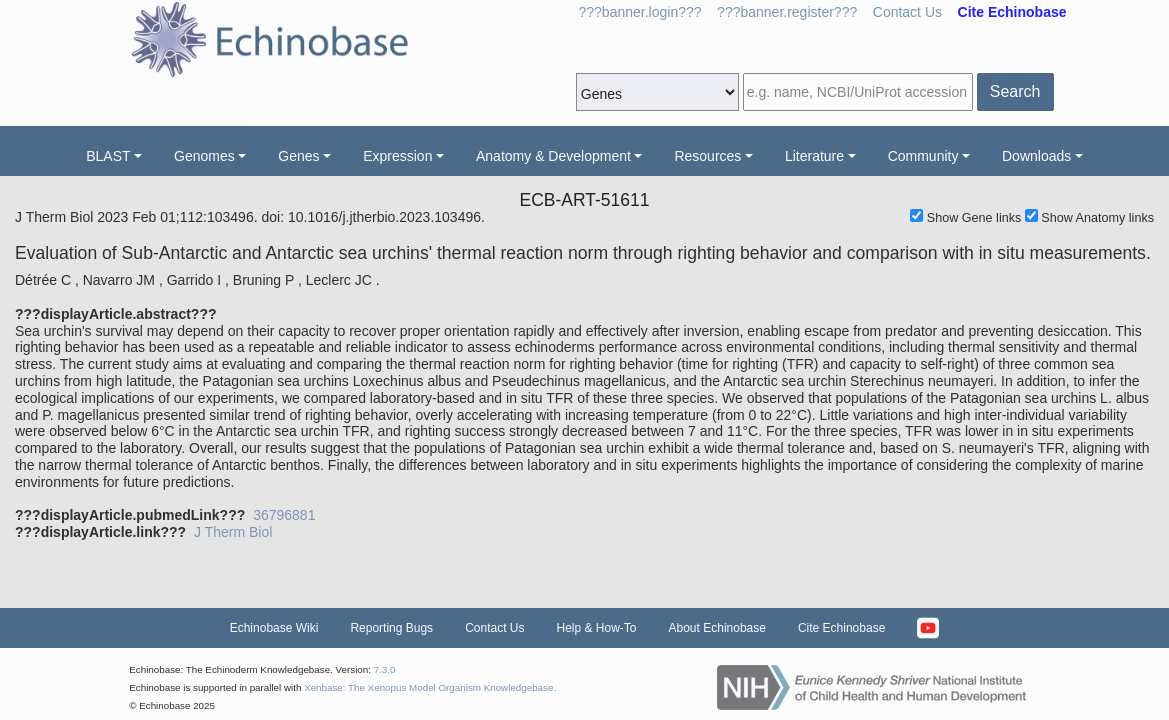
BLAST (108, 156)
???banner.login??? (640, 12)
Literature (814, 156)
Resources (707, 156)
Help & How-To (596, 628)
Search (1015, 91)
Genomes (204, 156)
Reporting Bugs (391, 628)
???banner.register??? (787, 12)
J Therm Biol (233, 532)
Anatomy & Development (553, 156)
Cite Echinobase (841, 628)
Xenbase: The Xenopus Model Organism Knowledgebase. (430, 687)
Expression (397, 156)
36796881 (284, 515)
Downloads (1036, 156)
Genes (298, 156)
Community (923, 156)
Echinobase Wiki (274, 628)
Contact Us (907, 12)
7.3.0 (385, 669)
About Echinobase (717, 628)
